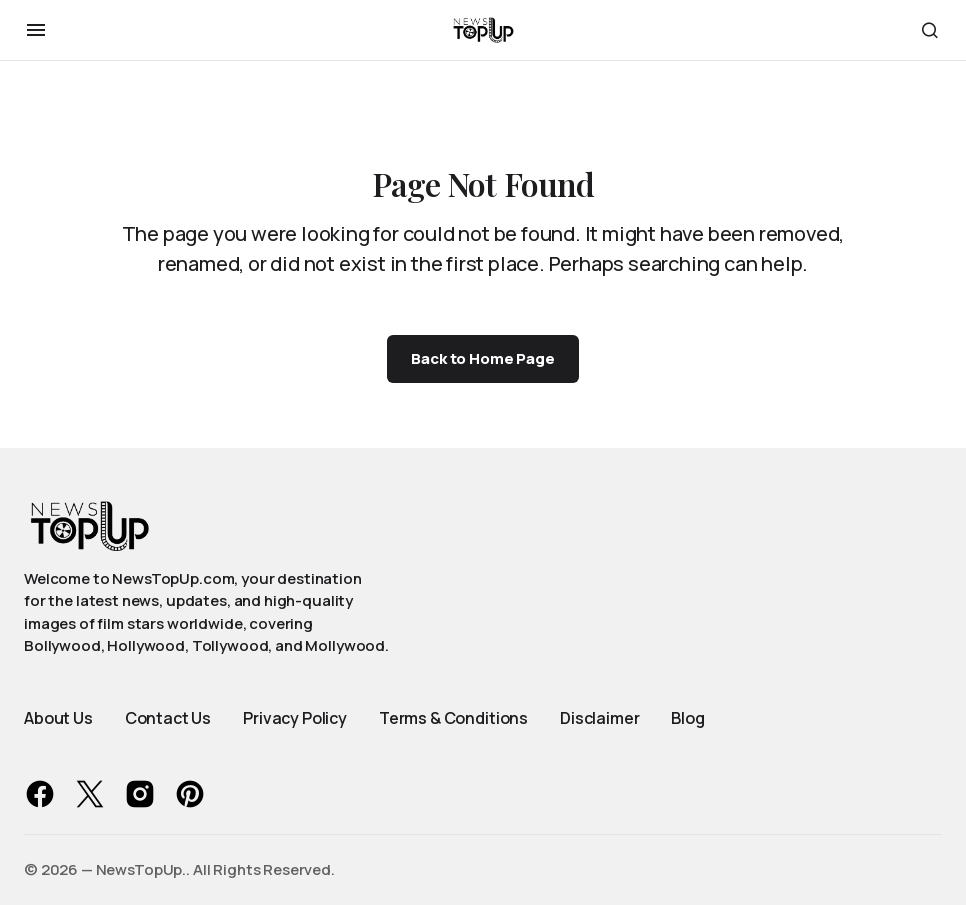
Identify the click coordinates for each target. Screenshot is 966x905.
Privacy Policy (295, 718)
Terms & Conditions (453, 718)
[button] (36, 30)
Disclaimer (599, 718)
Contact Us (168, 718)
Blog (687, 718)
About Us (58, 718)
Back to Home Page (482, 358)
